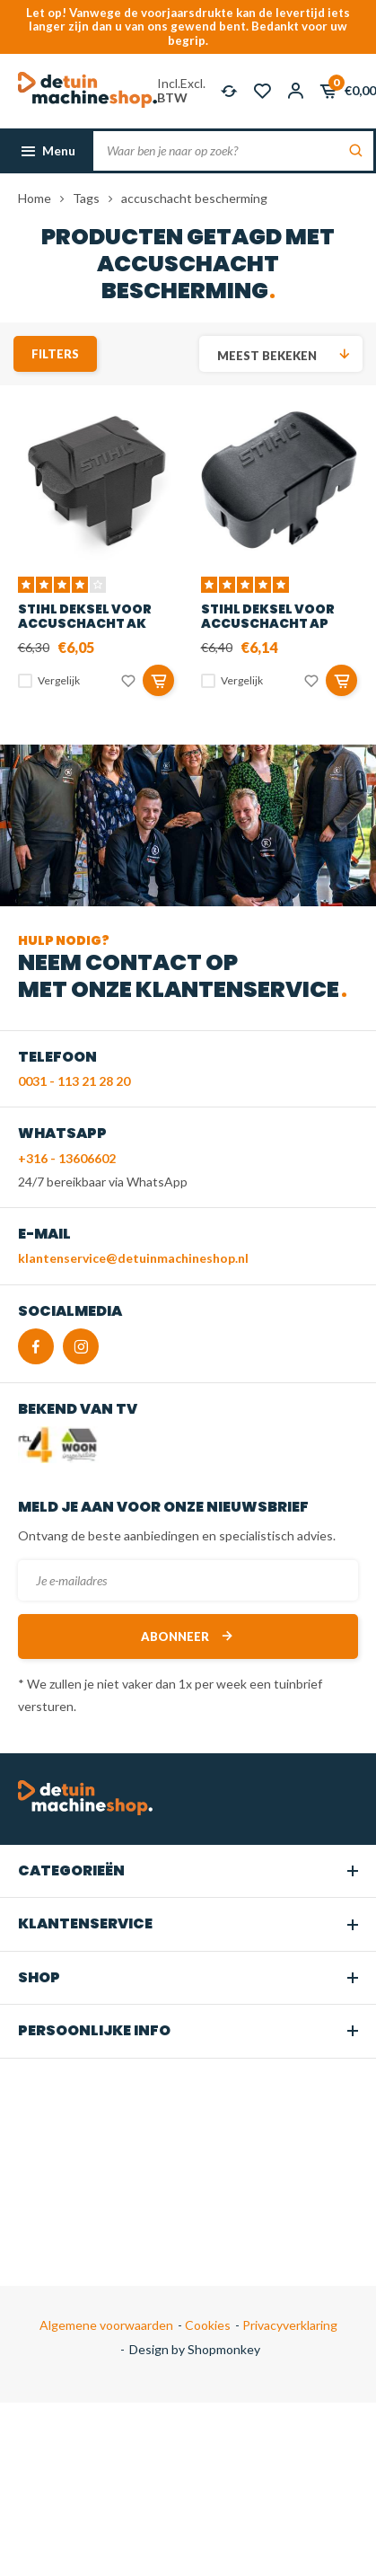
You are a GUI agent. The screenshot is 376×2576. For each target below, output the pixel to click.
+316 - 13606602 (67, 1158)
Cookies (206, 2325)
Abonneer (188, 1636)
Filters (55, 354)
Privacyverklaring (288, 2325)
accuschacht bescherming (194, 198)
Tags (86, 198)
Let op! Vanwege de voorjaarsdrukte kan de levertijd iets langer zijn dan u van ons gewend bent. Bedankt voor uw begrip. (188, 26)
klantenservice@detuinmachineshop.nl (133, 1258)
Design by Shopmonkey (194, 2349)
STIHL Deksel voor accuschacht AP (268, 616)
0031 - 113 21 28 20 (74, 1081)
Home (34, 198)
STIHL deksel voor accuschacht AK (85, 616)
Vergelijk (59, 680)
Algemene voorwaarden (106, 2325)
